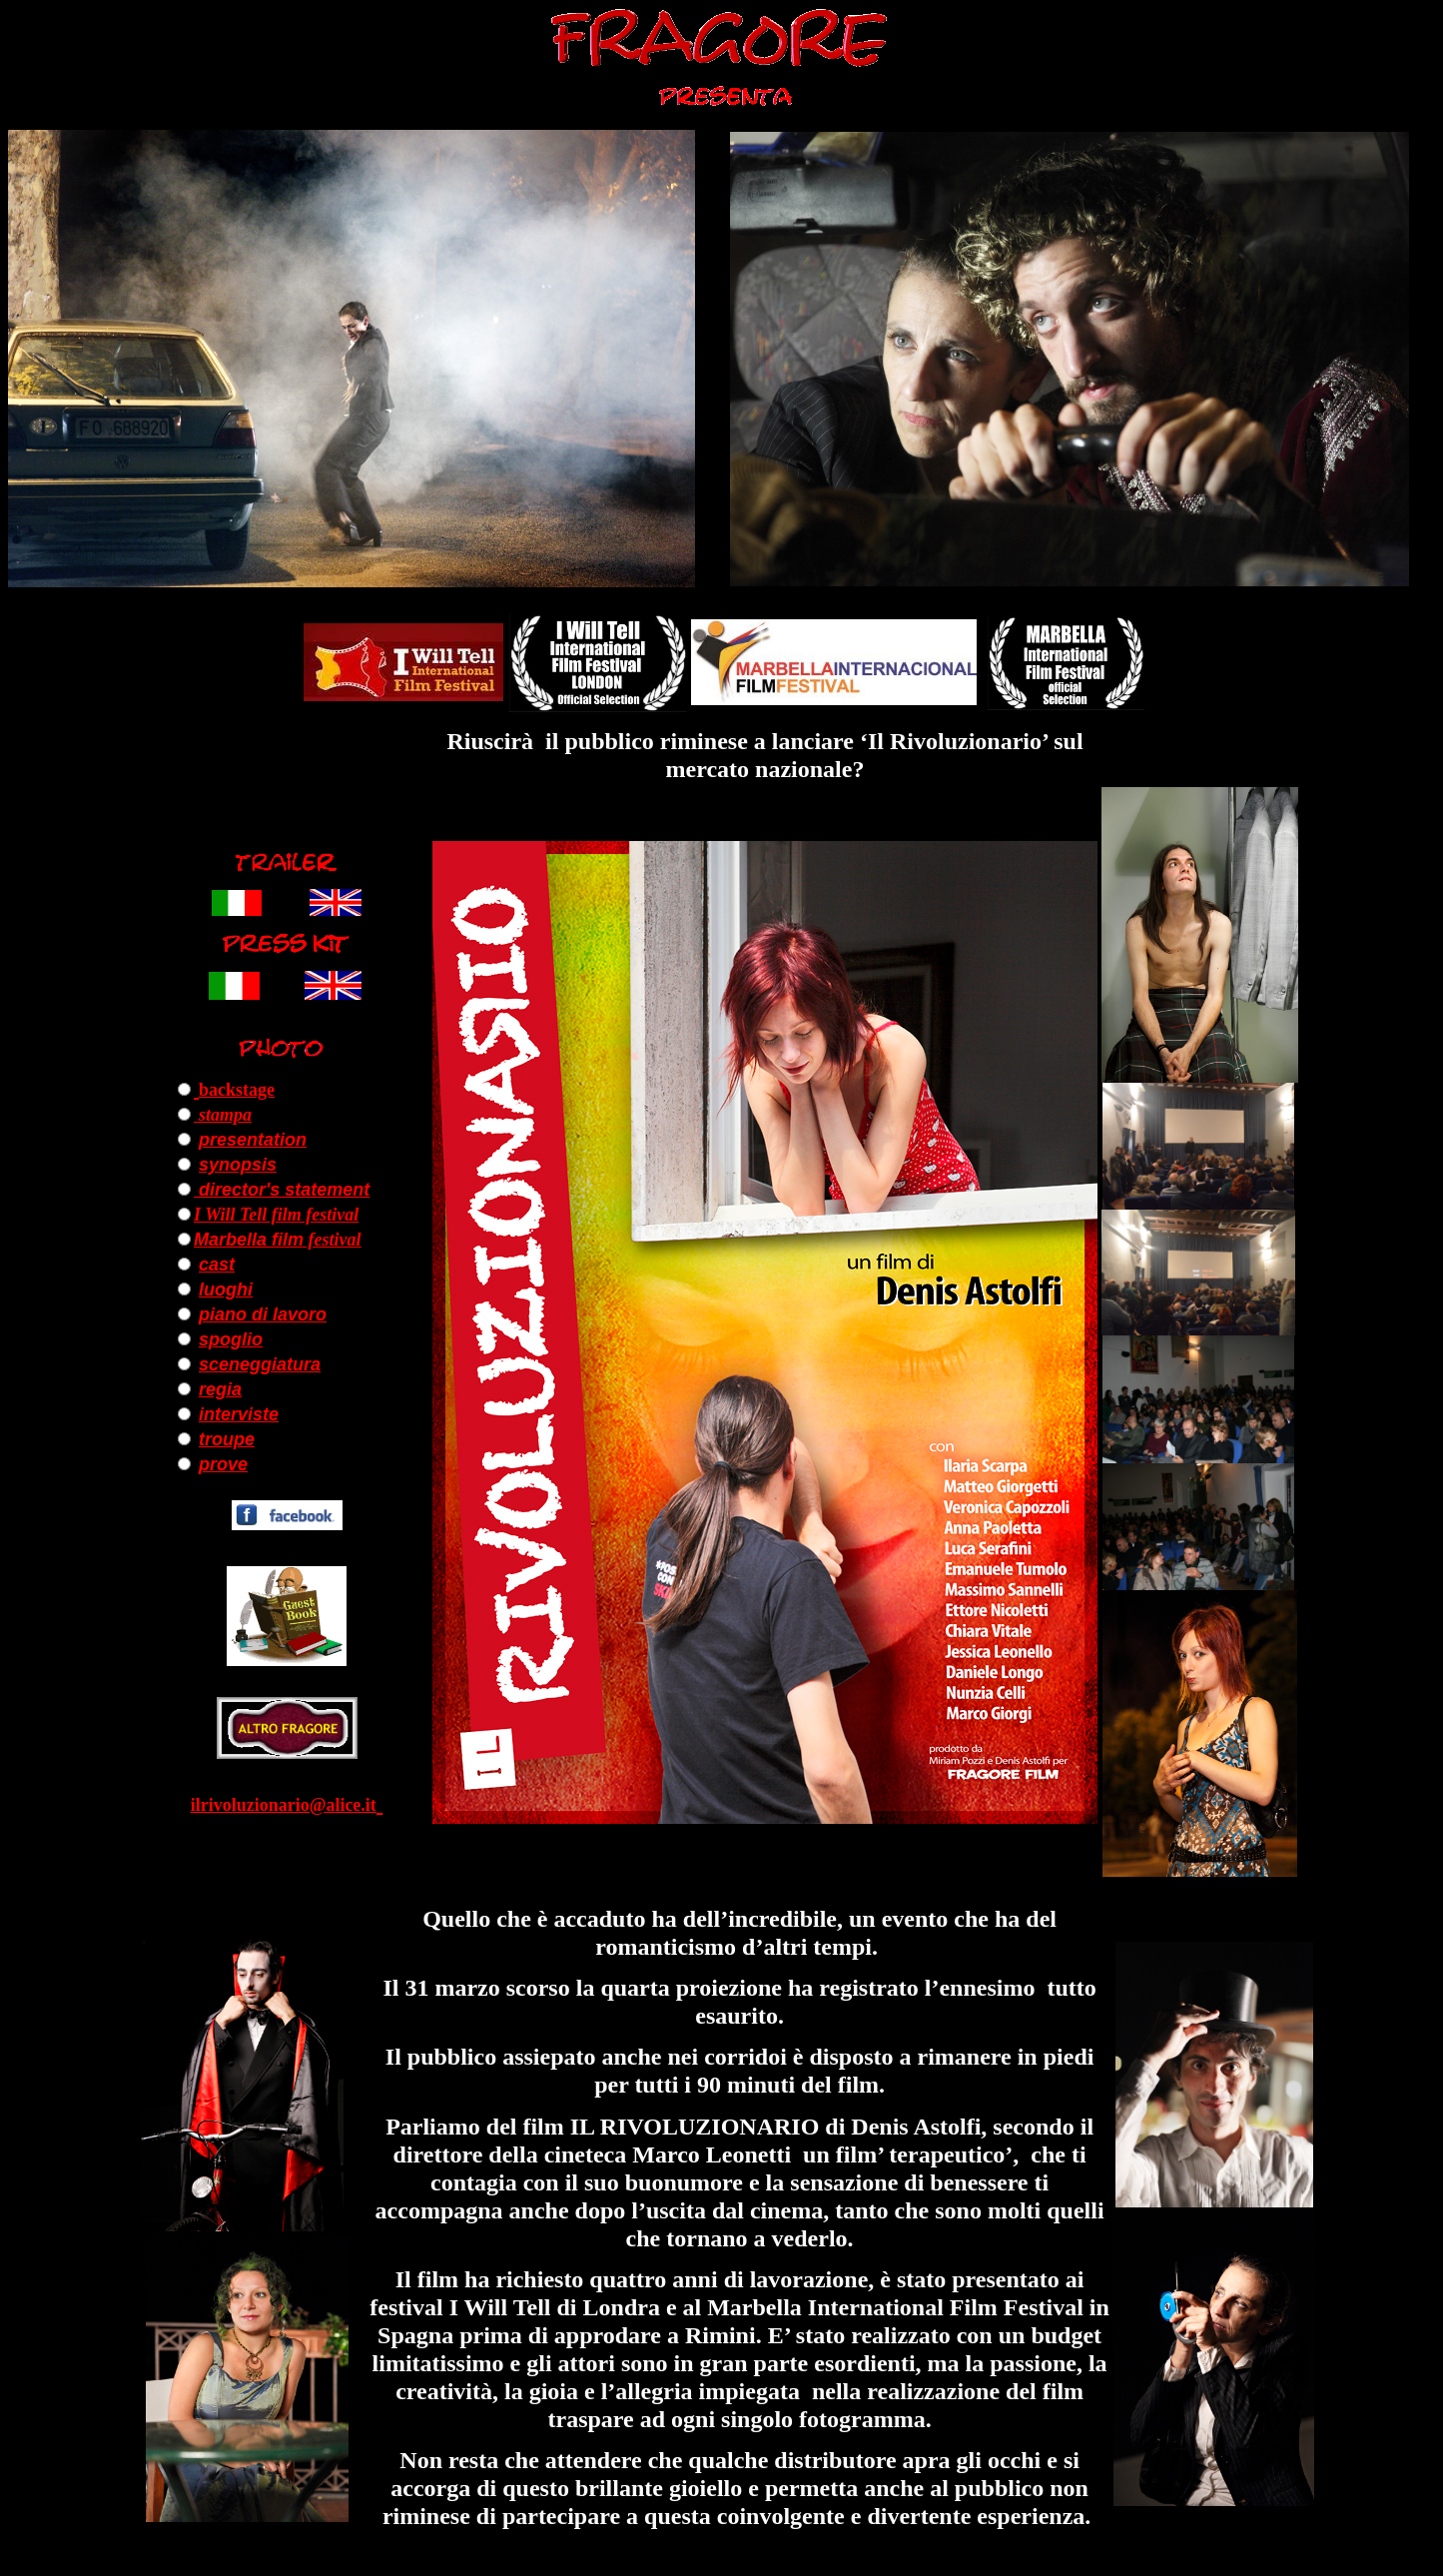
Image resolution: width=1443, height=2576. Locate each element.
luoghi (226, 1289)
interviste (239, 1414)
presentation (253, 1140)
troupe (227, 1439)
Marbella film (249, 1240)
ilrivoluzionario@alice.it (283, 1805)
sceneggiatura (260, 1364)
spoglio (231, 1339)
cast (217, 1265)
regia (220, 1389)
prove (223, 1464)
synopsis (238, 1165)
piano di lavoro (263, 1314)
